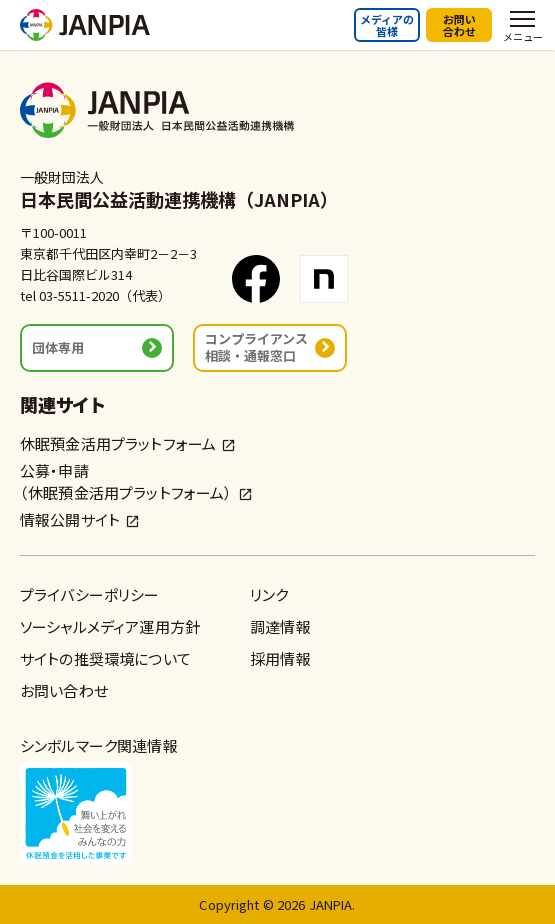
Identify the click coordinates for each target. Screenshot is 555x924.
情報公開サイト (70, 519)
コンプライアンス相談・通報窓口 (256, 346)
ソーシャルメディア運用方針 (110, 626)
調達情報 (280, 626)
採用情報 (280, 658)
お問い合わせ (459, 25)
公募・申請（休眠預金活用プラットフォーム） (126, 481)
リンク (269, 594)
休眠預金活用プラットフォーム (118, 443)
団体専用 (58, 347)
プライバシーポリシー (90, 594)
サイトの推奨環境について (105, 658)
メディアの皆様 (387, 25)
